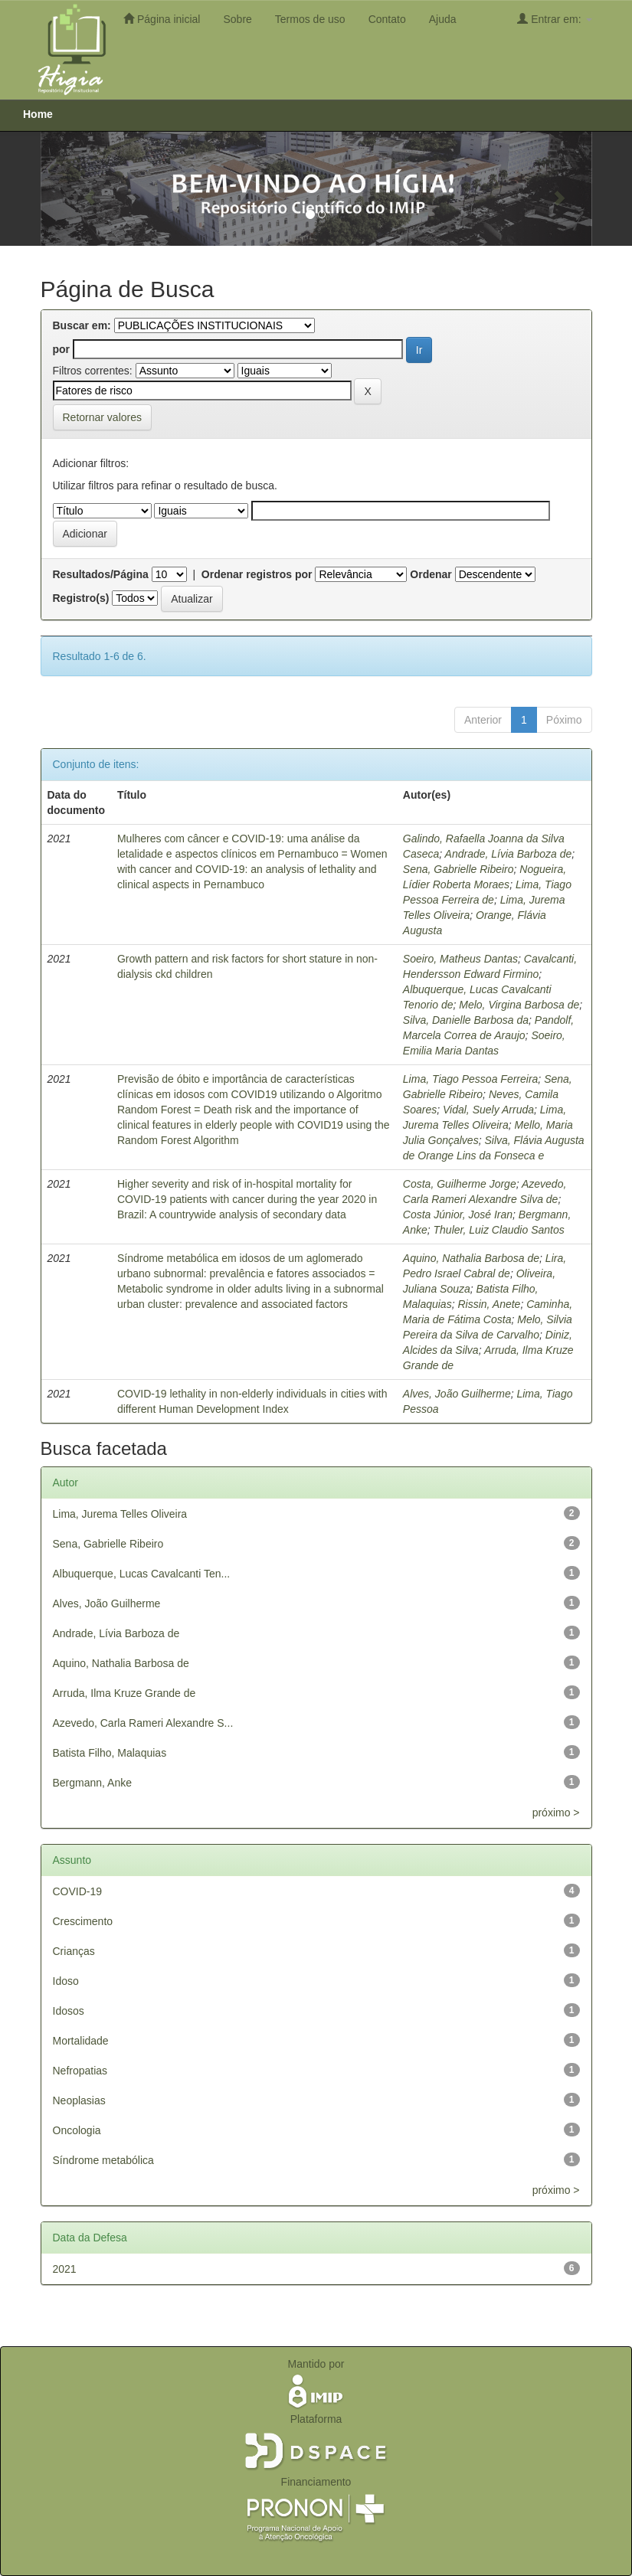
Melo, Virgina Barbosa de (519, 1005)
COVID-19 (78, 1891)
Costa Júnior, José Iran (457, 1214)
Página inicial (161, 18)
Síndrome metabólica (103, 2160)
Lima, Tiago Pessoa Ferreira (471, 1079)
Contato (387, 19)
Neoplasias (79, 2100)
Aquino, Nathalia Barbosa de (471, 1258)
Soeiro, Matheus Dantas (460, 959)
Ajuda (443, 19)
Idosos (68, 2011)
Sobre (237, 19)
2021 (65, 2269)
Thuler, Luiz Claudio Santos (499, 1230)
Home (38, 114)
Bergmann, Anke (93, 1783)
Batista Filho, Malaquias (110, 1753)
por (61, 349)
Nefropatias (80, 2070)
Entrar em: (554, 18)
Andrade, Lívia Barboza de (508, 854)
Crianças (74, 1951)
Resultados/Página (101, 574)
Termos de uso (310, 19)
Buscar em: (82, 325)
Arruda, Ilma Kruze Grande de (124, 1693)
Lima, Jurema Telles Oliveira (120, 1514)
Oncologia (77, 2130)
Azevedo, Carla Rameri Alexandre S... (143, 1723)
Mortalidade (81, 2041)
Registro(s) (81, 598)
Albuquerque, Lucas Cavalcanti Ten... (142, 1574)
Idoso (66, 1981)
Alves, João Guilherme (457, 1394)
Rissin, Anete (488, 1304)
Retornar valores (102, 417)
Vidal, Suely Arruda (488, 1109)
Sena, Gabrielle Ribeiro (458, 869)
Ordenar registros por (257, 574)
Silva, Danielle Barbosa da (466, 1020)
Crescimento (83, 1921)
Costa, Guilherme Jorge (459, 1184)
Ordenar (430, 574)
